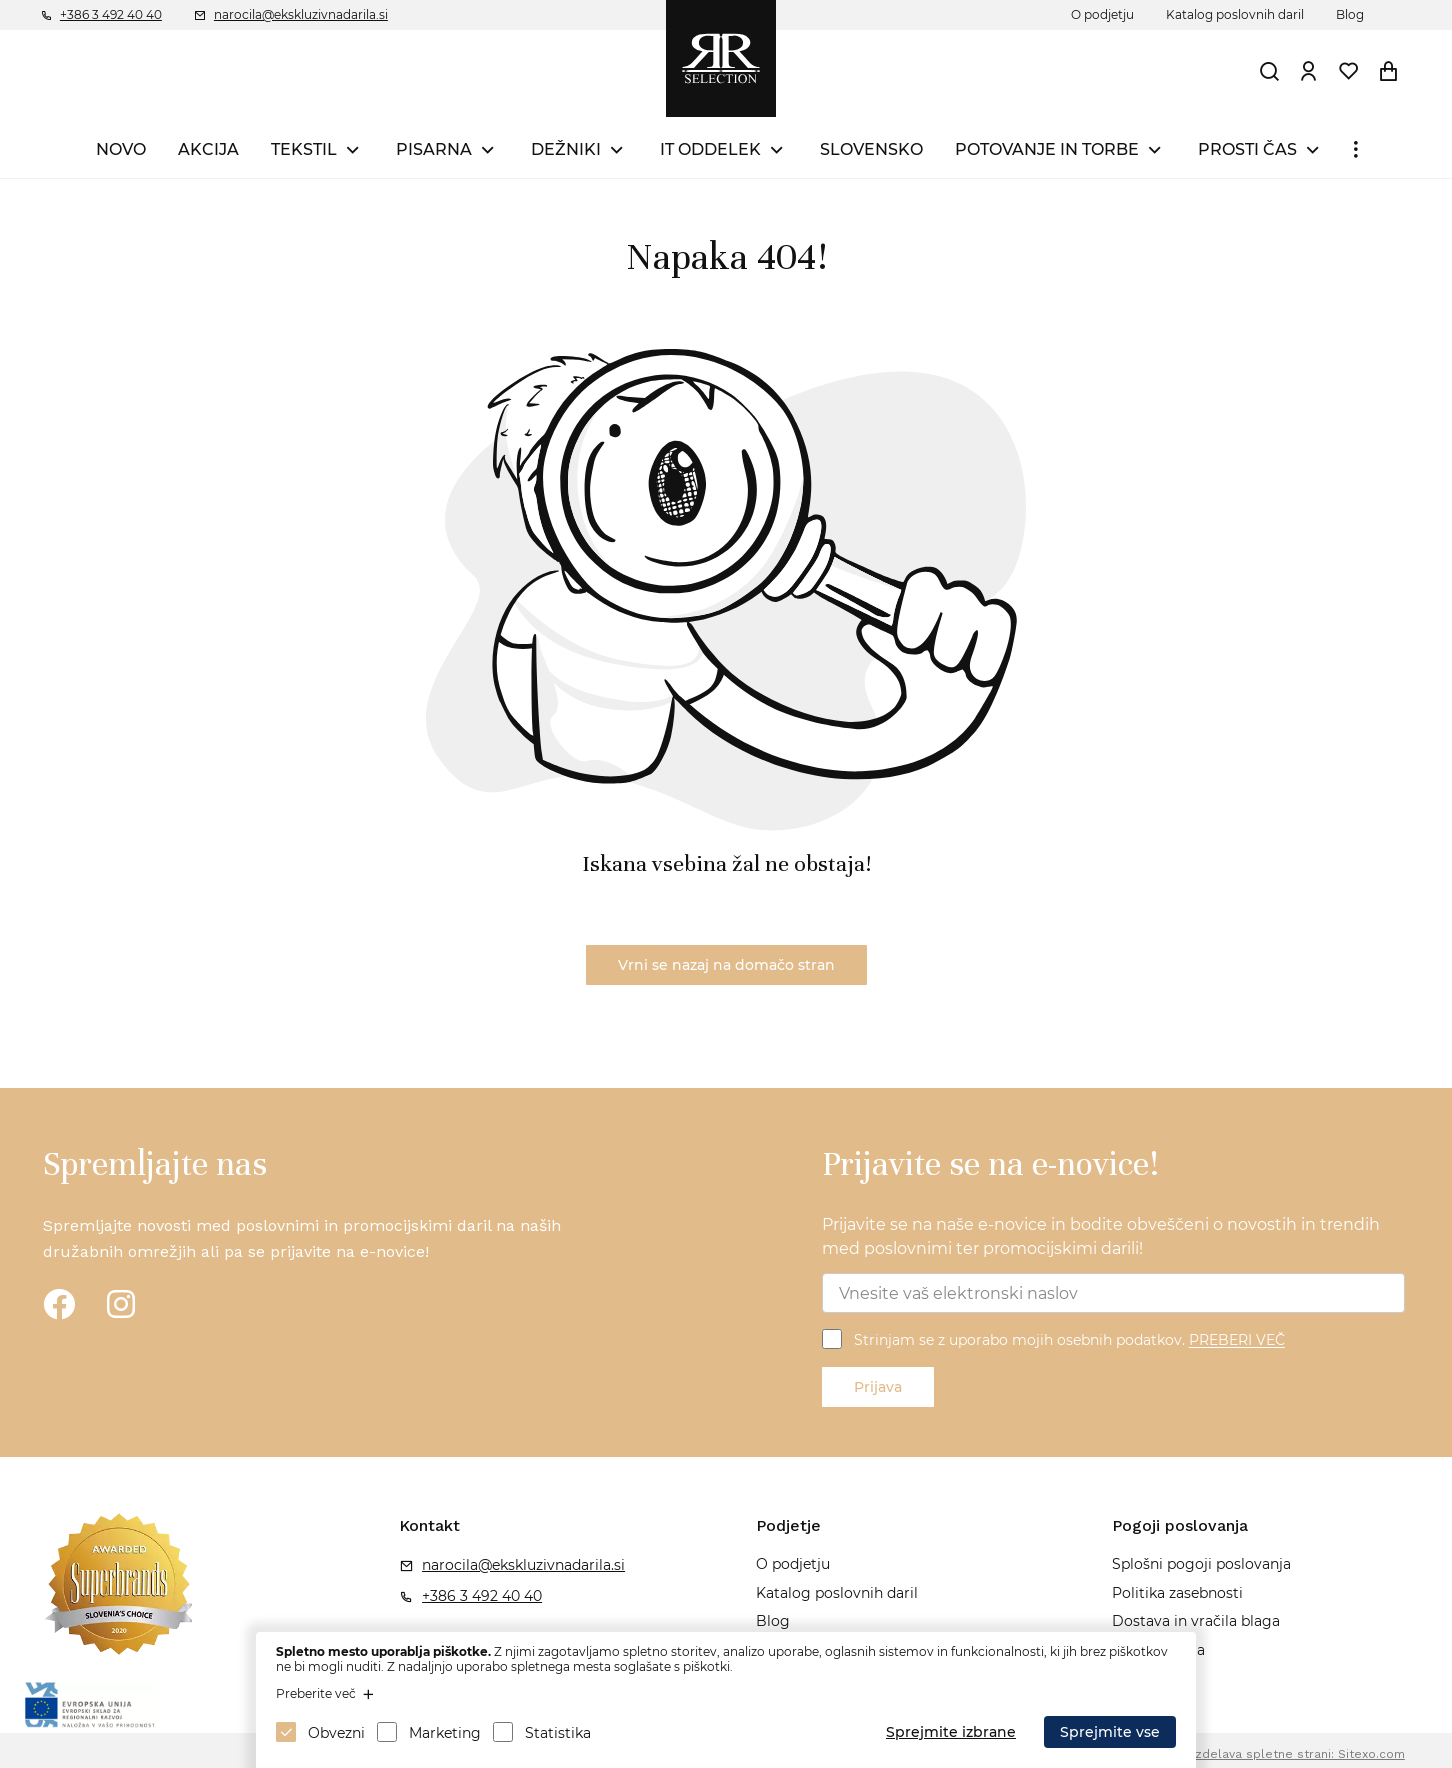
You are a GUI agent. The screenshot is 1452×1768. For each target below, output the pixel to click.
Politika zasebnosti (1177, 1593)
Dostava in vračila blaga (1196, 1621)
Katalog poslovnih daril (1235, 14)
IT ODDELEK (710, 149)
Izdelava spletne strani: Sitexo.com (1298, 1754)
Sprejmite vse (1110, 1732)
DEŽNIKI (566, 149)
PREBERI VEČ (1237, 1341)
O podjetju (1102, 14)
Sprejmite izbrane (951, 1732)
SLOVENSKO (871, 149)
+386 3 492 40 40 (111, 14)
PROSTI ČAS (1247, 149)
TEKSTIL (304, 149)
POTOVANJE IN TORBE (1047, 149)
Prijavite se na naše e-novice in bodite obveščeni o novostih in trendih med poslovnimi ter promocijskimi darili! (1101, 1236)
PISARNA (434, 149)
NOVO (121, 149)
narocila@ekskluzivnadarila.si (301, 14)
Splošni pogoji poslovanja (1201, 1564)
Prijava (878, 1387)
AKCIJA (208, 149)
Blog (1350, 14)
